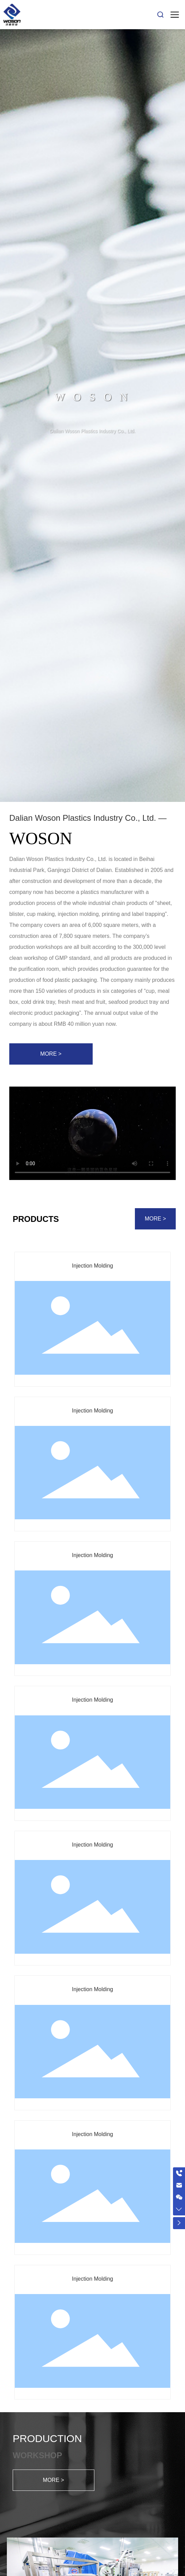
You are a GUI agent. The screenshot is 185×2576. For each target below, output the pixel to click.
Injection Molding (92, 1266)
